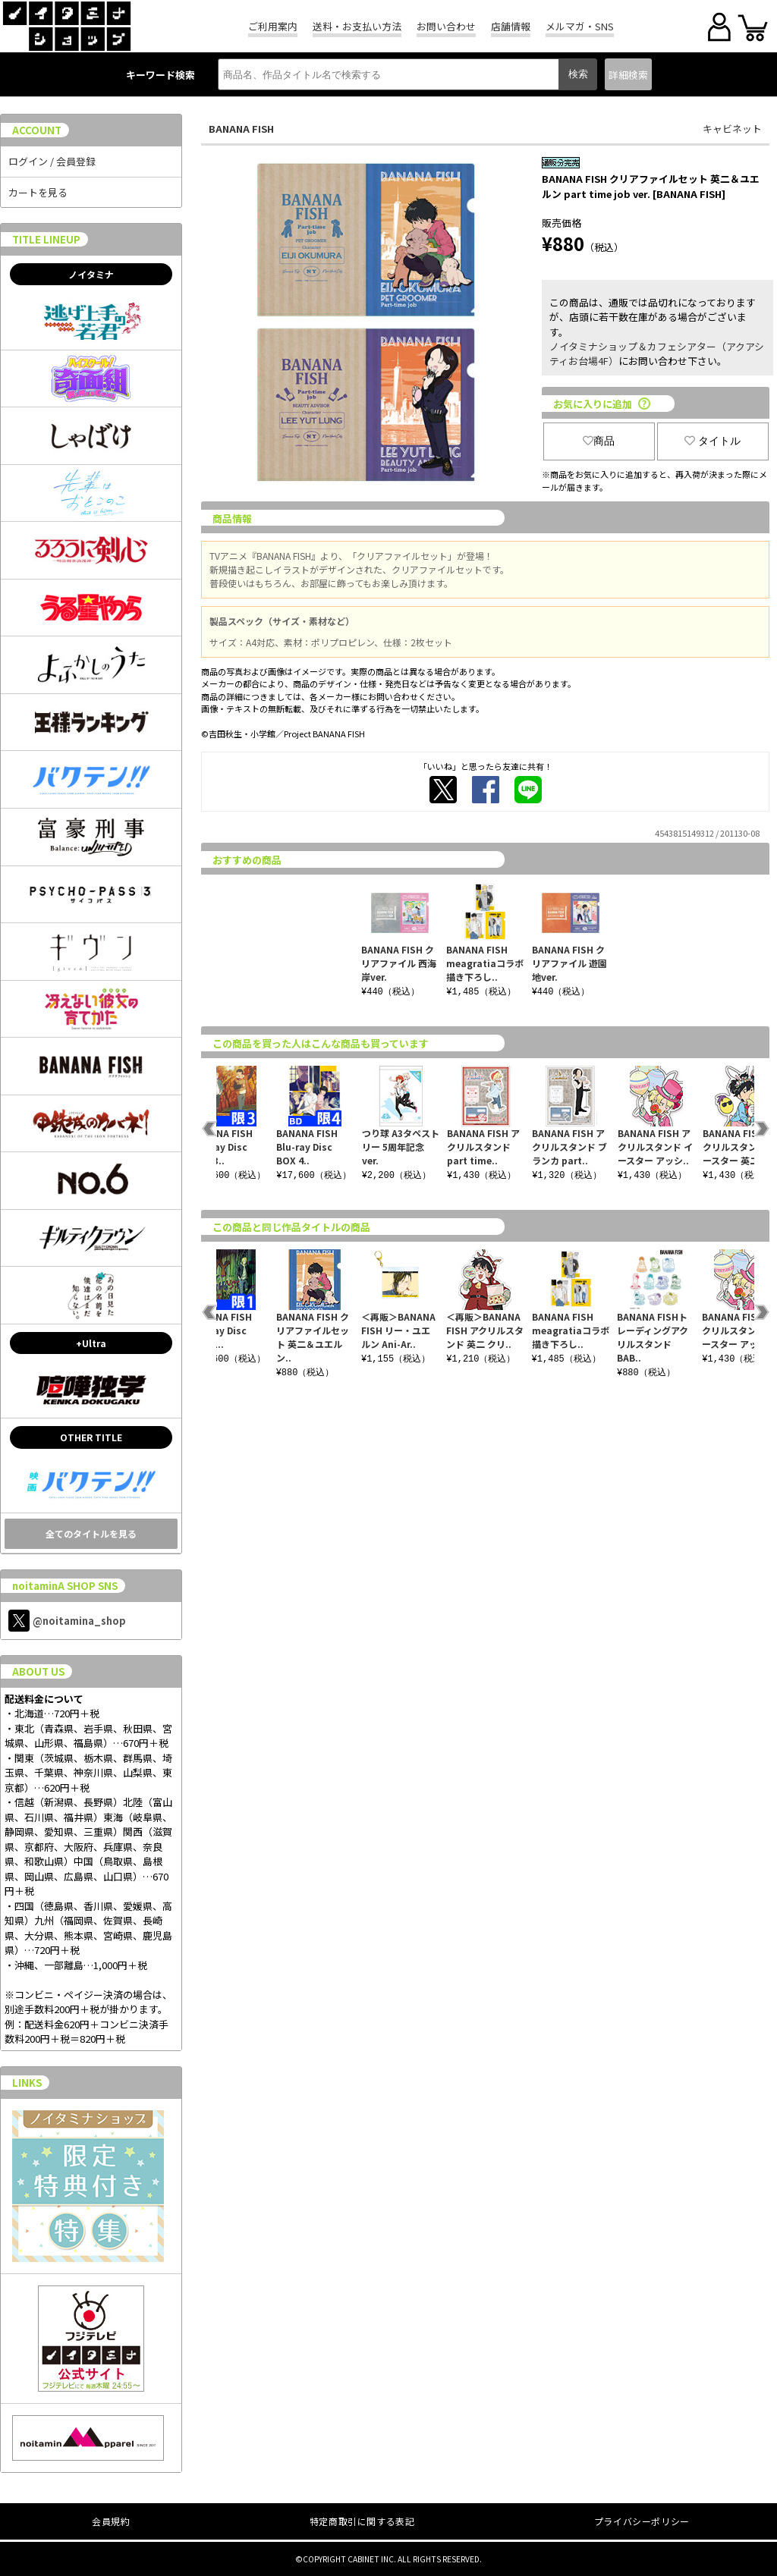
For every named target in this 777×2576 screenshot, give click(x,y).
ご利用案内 (272, 26)
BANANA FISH (241, 128)
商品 (599, 441)
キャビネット (732, 128)
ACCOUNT (36, 130)
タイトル (712, 441)
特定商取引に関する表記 (362, 2521)
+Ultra (91, 1343)
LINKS (27, 2082)
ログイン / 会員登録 (52, 161)
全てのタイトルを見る (91, 1533)
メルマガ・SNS (580, 26)
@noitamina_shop (67, 1621)
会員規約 (111, 2521)
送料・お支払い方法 (357, 26)
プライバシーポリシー (642, 2521)
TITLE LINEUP (46, 239)
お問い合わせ (446, 26)
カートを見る (38, 192)
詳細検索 (628, 75)
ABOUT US (38, 1671)
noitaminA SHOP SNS (65, 1586)
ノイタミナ (91, 274)
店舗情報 (510, 26)
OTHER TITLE (91, 1437)
